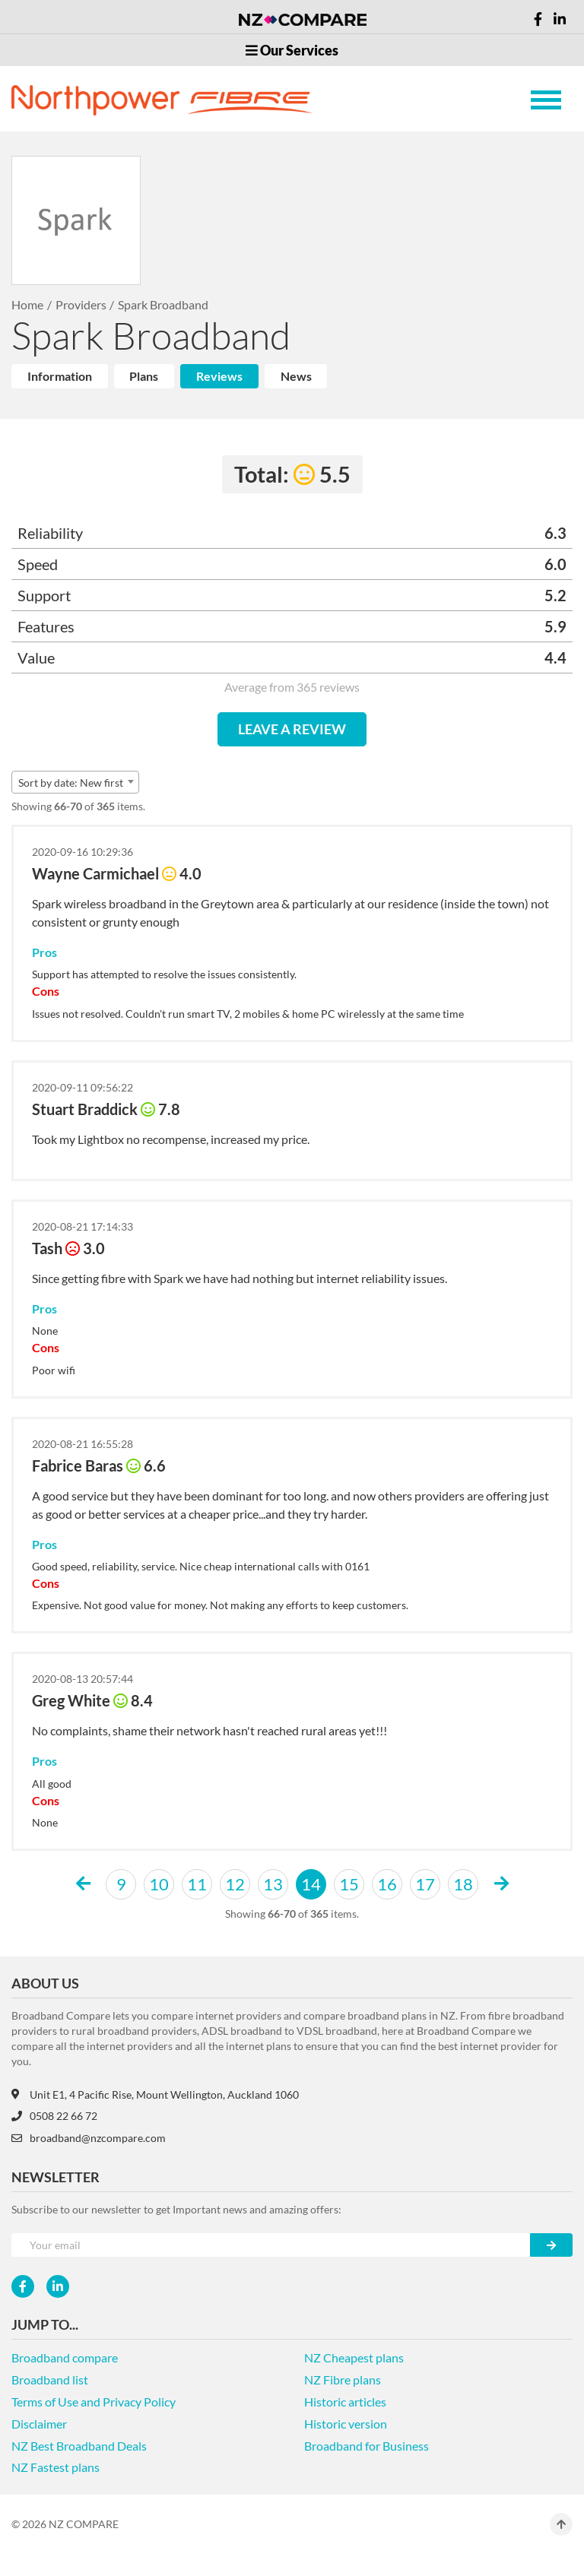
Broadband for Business (366, 2445)
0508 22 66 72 (54, 2115)
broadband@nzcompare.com (88, 2137)
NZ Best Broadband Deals (79, 2445)
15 (349, 1884)
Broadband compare (64, 2357)
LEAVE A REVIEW (292, 729)
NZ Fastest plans (55, 2467)
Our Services (292, 50)
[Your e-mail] (271, 2245)
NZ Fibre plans (342, 2379)
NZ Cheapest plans (354, 2357)
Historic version (345, 2423)
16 (387, 1884)
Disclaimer (39, 2423)
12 (235, 1884)
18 (463, 1884)
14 (311, 1884)
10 (159, 1884)
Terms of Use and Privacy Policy (93, 2401)
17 (425, 1884)
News (296, 376)
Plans (143, 376)
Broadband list (49, 2379)
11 (197, 1884)
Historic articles (345, 2401)
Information (59, 376)
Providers (81, 304)
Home (27, 304)
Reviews (219, 376)
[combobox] (75, 782)
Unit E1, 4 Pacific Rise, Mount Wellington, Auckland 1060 (155, 2094)
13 (273, 1884)
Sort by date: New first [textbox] (70, 782)
